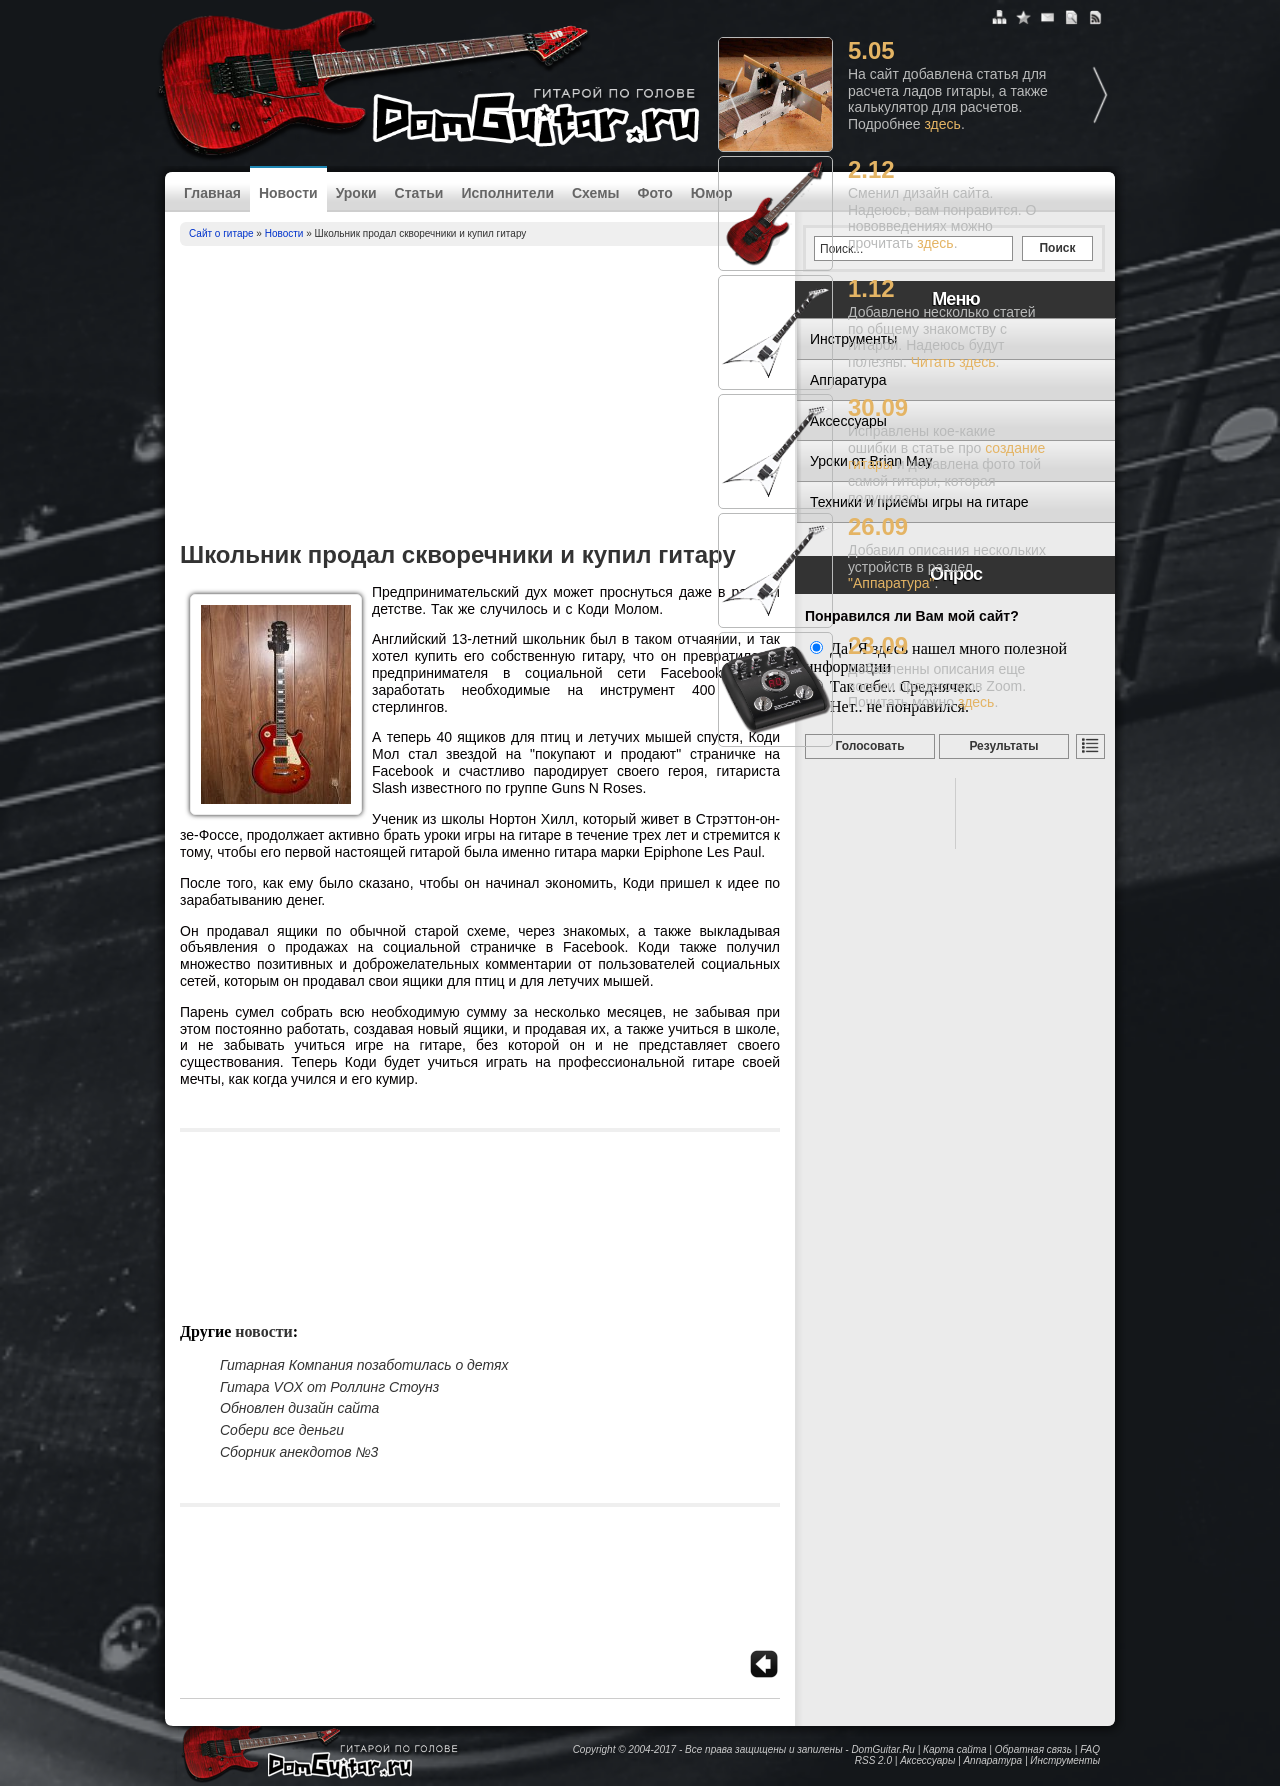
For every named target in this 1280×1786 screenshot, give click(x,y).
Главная (212, 193)
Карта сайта (954, 1749)
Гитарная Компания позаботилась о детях (364, 1365)
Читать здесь (953, 362)
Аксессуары (927, 1760)
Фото (654, 193)
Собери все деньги (282, 1430)
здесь (943, 124)
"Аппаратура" (891, 583)
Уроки (356, 193)
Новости (288, 193)
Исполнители (507, 193)
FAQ (1090, 1749)
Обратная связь (1033, 1749)
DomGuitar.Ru (883, 1749)
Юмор (712, 193)
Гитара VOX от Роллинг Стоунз (329, 1387)
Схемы (595, 193)
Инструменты (1065, 1760)
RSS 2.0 (873, 1760)
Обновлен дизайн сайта (299, 1408)
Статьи (419, 193)
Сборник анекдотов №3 (299, 1452)
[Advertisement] (480, 396)
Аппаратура (992, 1760)
